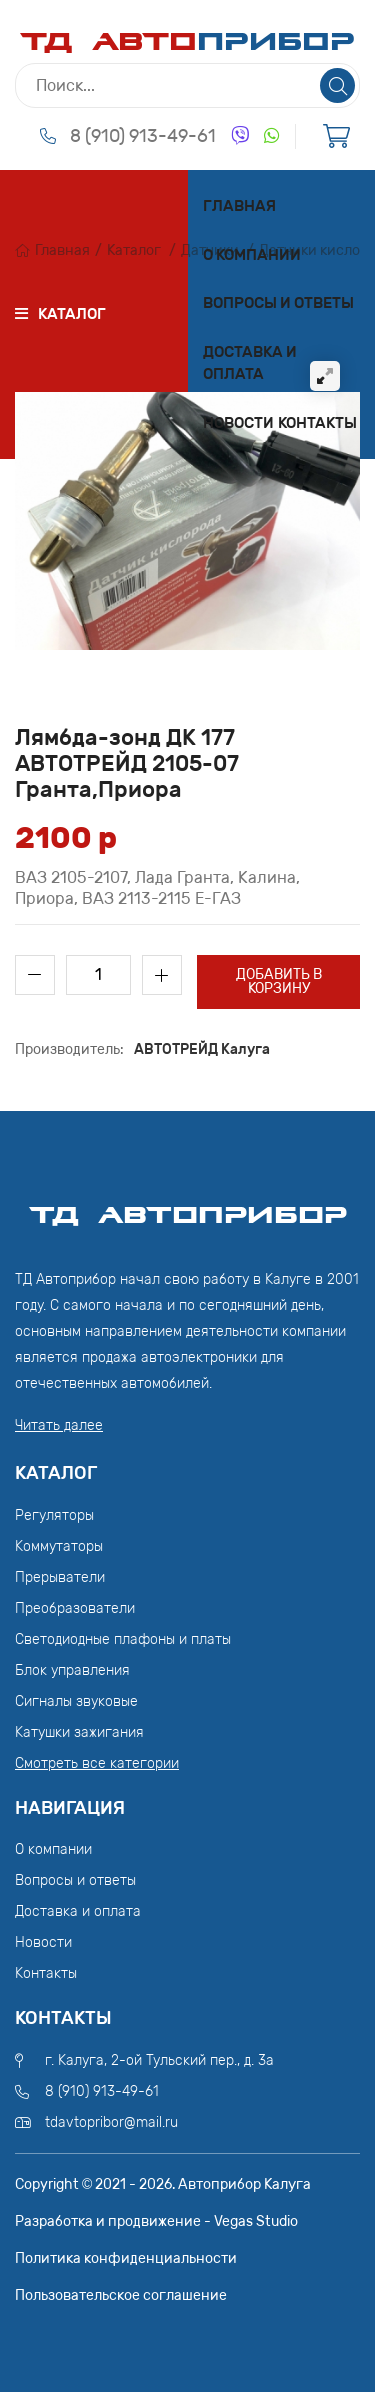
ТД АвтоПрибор (188, 1206)
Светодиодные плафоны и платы (123, 1639)
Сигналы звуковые (76, 1701)
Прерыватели (60, 1577)
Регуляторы (54, 1515)
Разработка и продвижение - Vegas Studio (156, 2221)
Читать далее (59, 1425)
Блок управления (72, 1670)
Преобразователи (75, 1608)
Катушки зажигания (79, 1732)
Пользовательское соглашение (121, 2295)
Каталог (134, 250)
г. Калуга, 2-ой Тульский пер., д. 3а (159, 2060)
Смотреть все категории (97, 1763)
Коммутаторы (59, 1546)
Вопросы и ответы (278, 303)
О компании (252, 255)
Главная (239, 206)
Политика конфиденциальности (126, 2258)
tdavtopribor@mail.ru (111, 2122)
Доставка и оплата (250, 363)
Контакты (317, 423)
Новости (238, 423)
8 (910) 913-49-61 (143, 136)
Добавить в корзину (279, 981)
